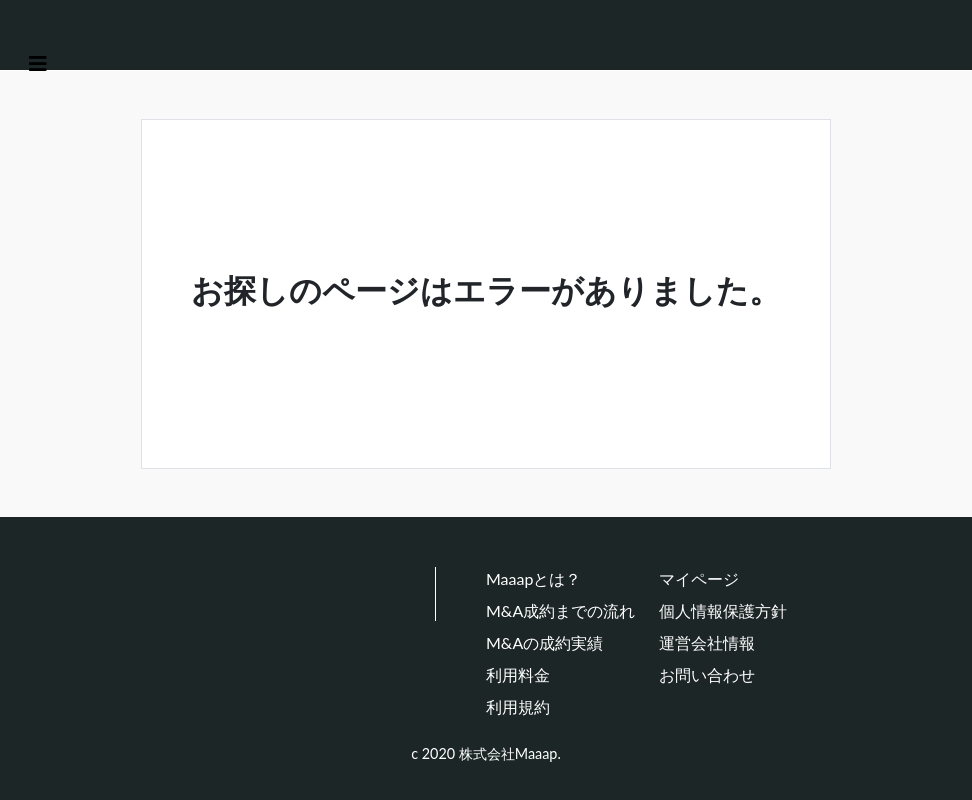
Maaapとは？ (533, 578)
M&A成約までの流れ (560, 610)
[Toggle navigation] (38, 63)
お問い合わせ (707, 674)
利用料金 (518, 674)
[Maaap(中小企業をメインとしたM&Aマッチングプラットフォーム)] (86, 28)
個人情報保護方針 (723, 610)
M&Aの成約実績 (544, 642)
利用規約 (518, 706)
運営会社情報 (707, 642)
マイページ (699, 578)
